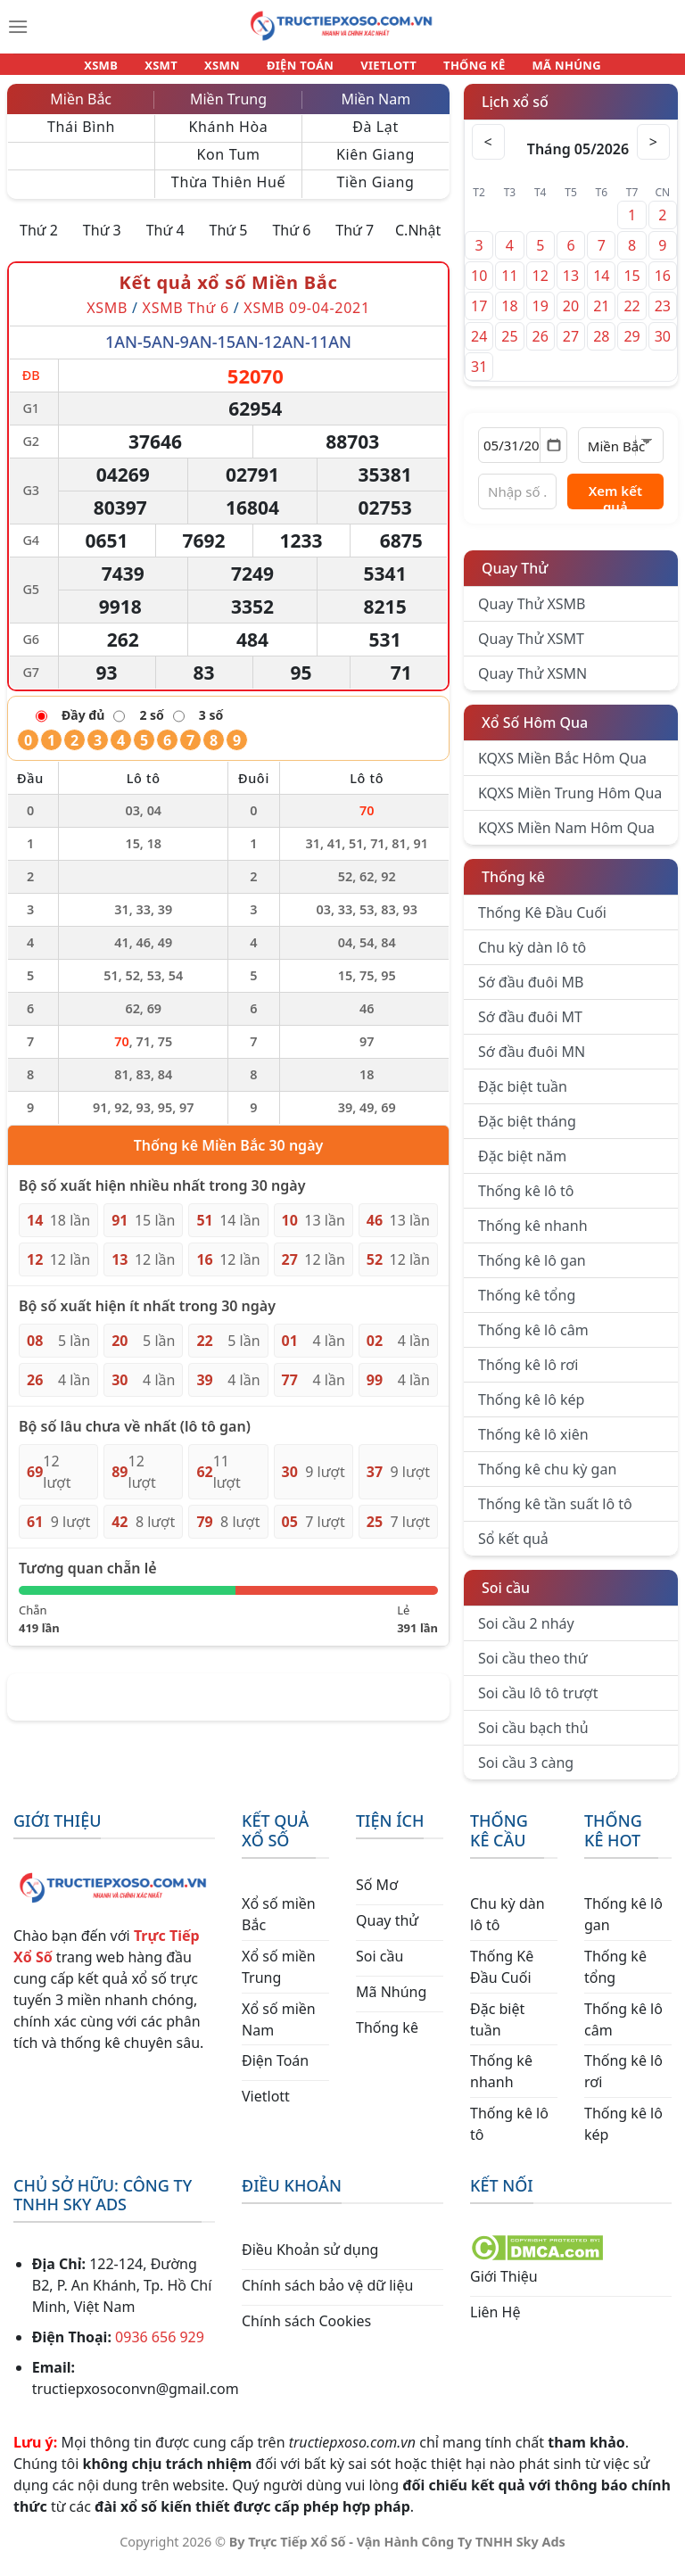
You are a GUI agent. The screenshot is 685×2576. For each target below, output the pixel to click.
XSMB (125, 70)
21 (601, 316)
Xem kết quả (615, 506)
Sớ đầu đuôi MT (530, 1027)
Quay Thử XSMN (532, 684)
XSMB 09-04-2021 (306, 318)
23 (663, 316)
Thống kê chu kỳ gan (547, 1480)
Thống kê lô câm (533, 1340)
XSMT (177, 70)
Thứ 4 (165, 241)
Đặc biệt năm (522, 1167)
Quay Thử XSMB (531, 614)
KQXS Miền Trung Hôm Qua (570, 803)
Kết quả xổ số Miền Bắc (229, 293)
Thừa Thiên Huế (228, 192)
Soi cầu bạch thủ (533, 1738)
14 (601, 286)
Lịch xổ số (515, 112)
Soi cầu (506, 1598)
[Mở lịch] (553, 456)
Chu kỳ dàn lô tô (532, 958)
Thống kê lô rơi (528, 1375)
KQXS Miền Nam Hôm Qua (566, 838)
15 (631, 286)
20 (571, 316)
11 (509, 286)
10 (479, 286)
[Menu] (18, 27)
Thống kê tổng (526, 1306)
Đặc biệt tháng (527, 1132)
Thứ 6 (291, 241)
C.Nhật (418, 241)
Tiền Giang (376, 192)
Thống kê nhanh (533, 1236)
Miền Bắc (80, 110)
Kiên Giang (375, 165)
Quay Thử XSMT (531, 649)
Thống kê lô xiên (533, 1445)
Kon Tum (228, 165)
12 (540, 286)
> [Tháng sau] (652, 152)
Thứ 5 (229, 241)
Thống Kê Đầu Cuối (542, 923)
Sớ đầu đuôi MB (530, 993)
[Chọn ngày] (522, 456)
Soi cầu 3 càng (526, 1773)
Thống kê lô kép (531, 1410)
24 (479, 347)
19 (540, 316)
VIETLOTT (381, 70)
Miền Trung (228, 110)
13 (571, 286)
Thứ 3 (102, 241)
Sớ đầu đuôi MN (531, 1062)
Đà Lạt (375, 137)
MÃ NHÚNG (542, 70)
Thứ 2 (39, 241)
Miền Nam (375, 110)
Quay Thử (515, 579)
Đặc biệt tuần (522, 1097)
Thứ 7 (354, 241)
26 (540, 347)
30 (663, 347)
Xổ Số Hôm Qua (535, 733)
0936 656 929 (159, 2347)
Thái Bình (81, 137)
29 (631, 347)
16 (663, 286)
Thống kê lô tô (526, 1201)
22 (631, 316)
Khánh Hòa (228, 137)
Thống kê (513, 887)
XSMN (230, 70)
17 (479, 316)
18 (509, 316)
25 (509, 347)
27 (571, 347)
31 (479, 377)
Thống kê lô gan (532, 1271)
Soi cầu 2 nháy (526, 1634)
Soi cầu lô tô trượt (538, 1703)
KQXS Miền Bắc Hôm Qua (562, 769)
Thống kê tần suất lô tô (555, 1514)
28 (601, 347)
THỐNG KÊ (458, 70)
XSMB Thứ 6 (186, 318)
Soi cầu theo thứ (532, 1669)
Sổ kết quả (513, 1549)
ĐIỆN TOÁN (301, 70)
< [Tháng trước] (489, 152)
